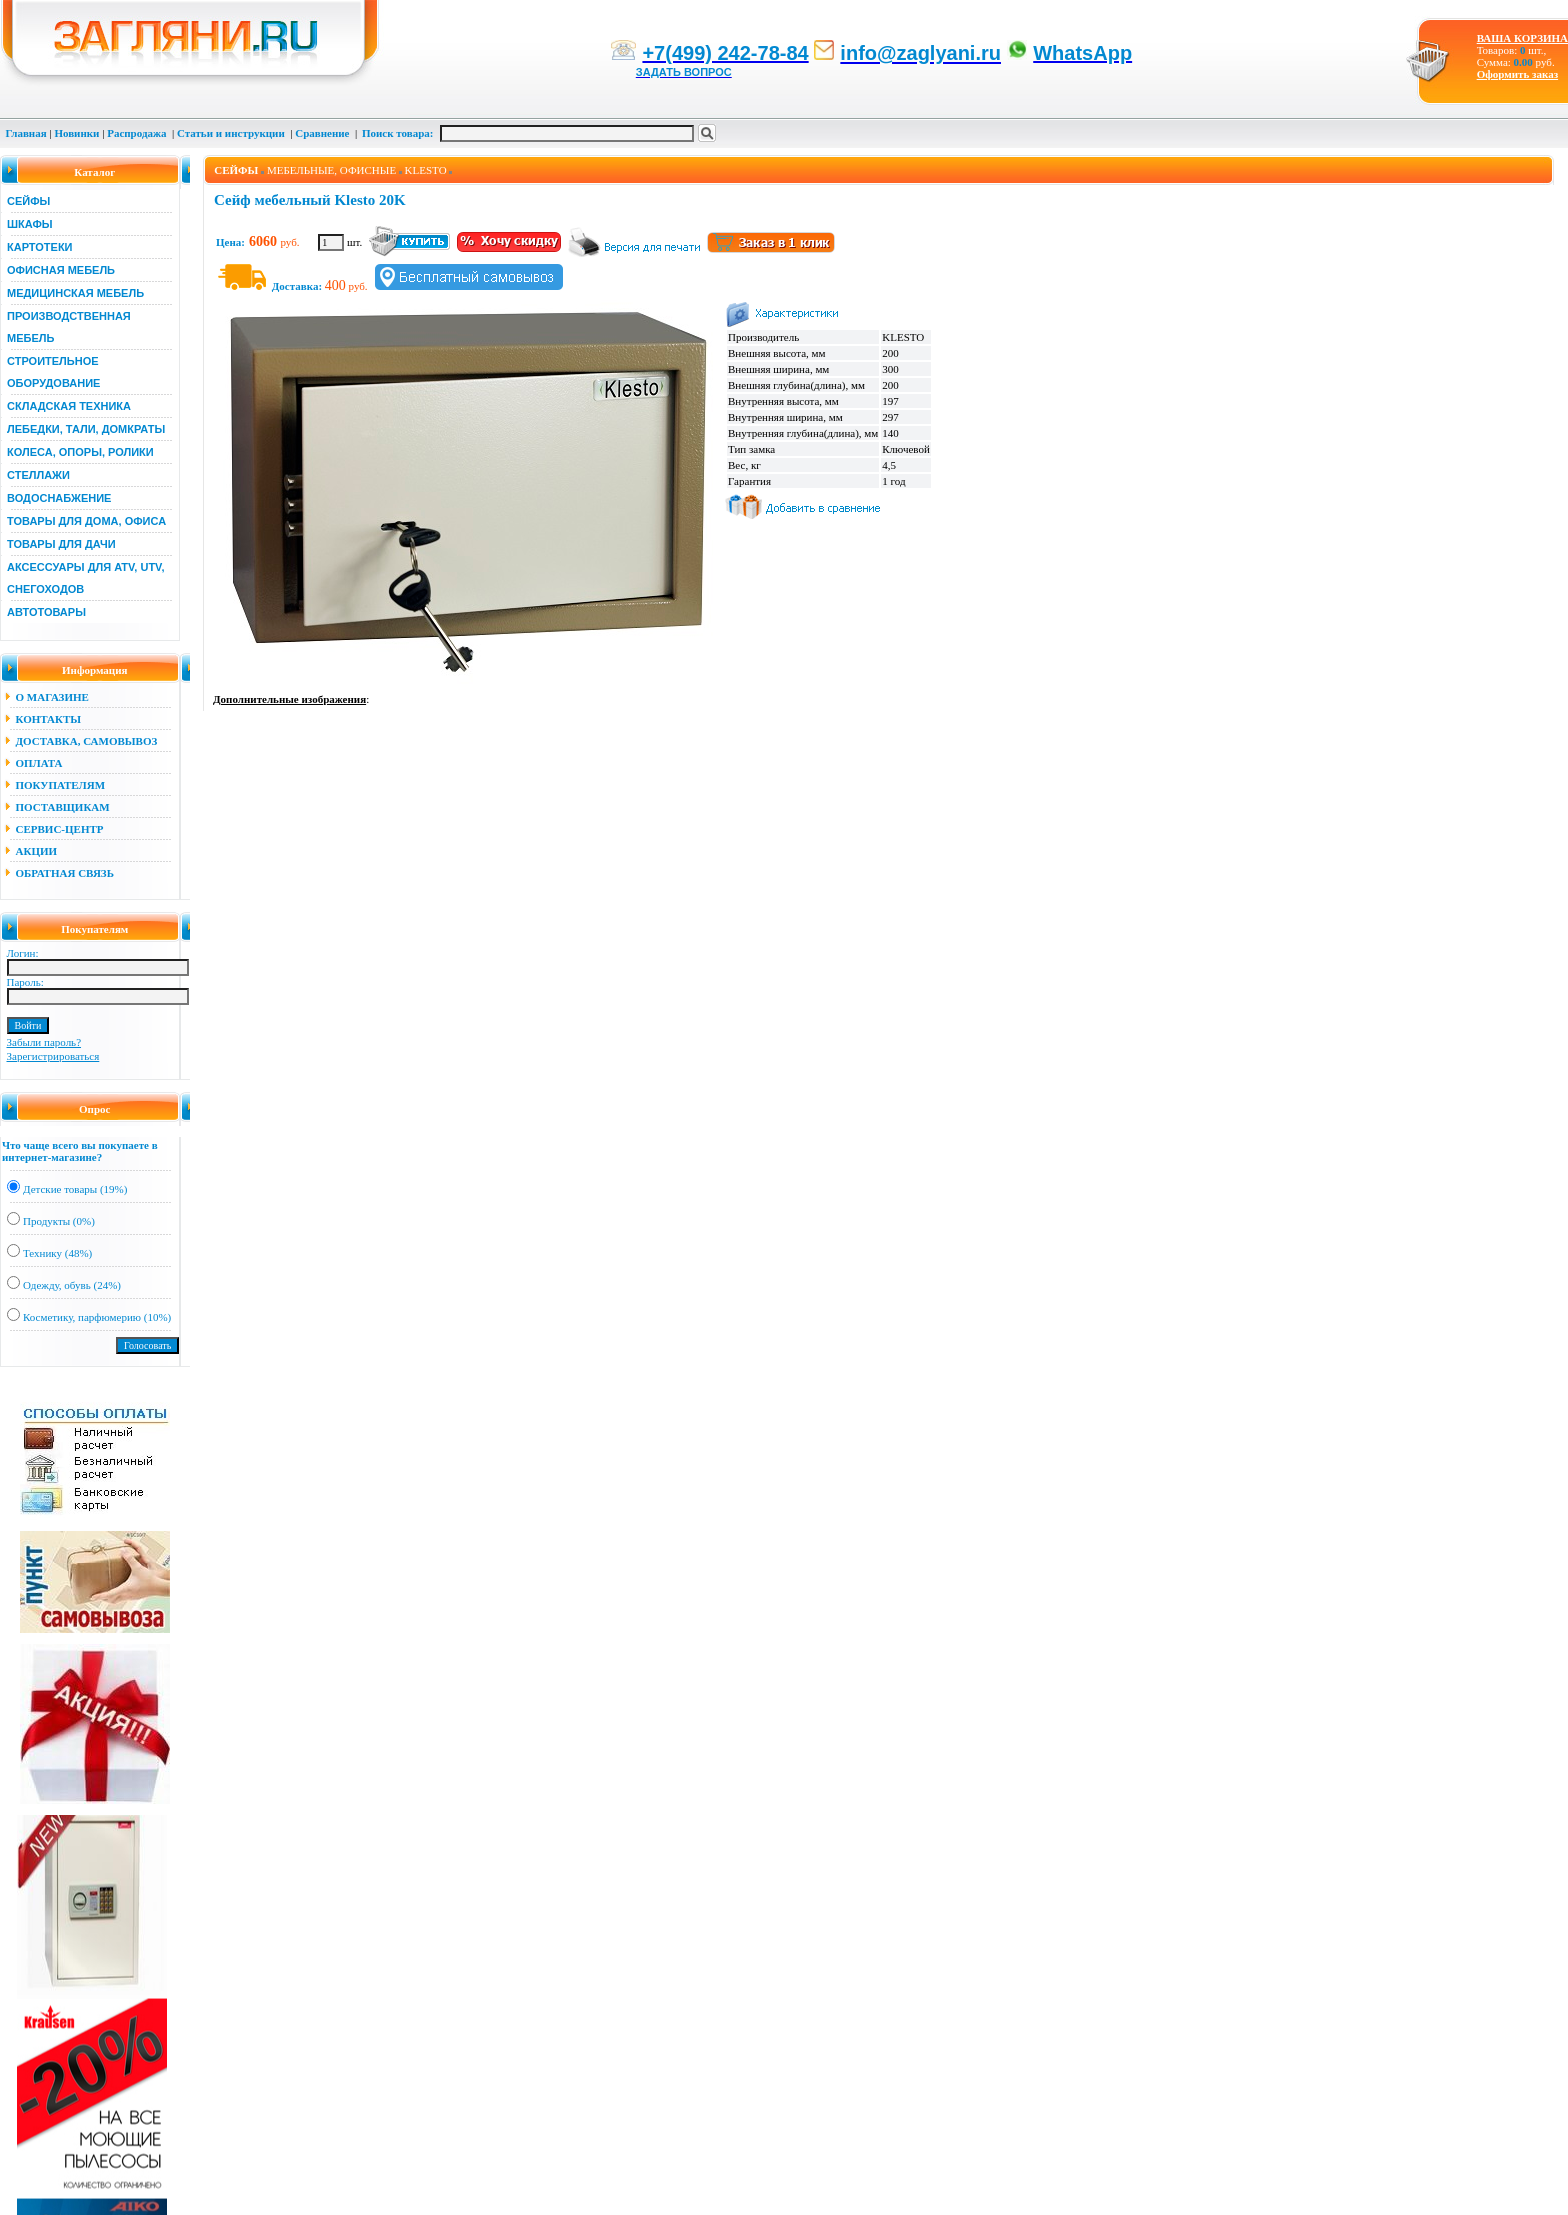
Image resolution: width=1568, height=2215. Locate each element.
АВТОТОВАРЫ (46, 612)
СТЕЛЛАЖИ (38, 475)
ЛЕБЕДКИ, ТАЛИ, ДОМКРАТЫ (86, 429)
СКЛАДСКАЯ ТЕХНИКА (69, 406)
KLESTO (426, 170)
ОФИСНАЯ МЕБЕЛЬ (61, 270)
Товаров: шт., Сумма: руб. (1517, 50)
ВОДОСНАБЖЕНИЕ (59, 498)
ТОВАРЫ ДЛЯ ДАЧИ (61, 544)
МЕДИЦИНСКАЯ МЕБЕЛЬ (75, 293)
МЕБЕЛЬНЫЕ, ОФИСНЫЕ (331, 170)
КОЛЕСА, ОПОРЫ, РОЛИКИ (80, 452)
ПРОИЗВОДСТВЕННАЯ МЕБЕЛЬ (69, 327)
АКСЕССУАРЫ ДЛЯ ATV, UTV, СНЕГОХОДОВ (86, 578)
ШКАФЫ (30, 224)
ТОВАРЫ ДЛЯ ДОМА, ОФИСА (86, 521)
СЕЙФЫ (28, 201)
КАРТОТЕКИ (40, 247)
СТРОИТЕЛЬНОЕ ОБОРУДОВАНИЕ (53, 372)
